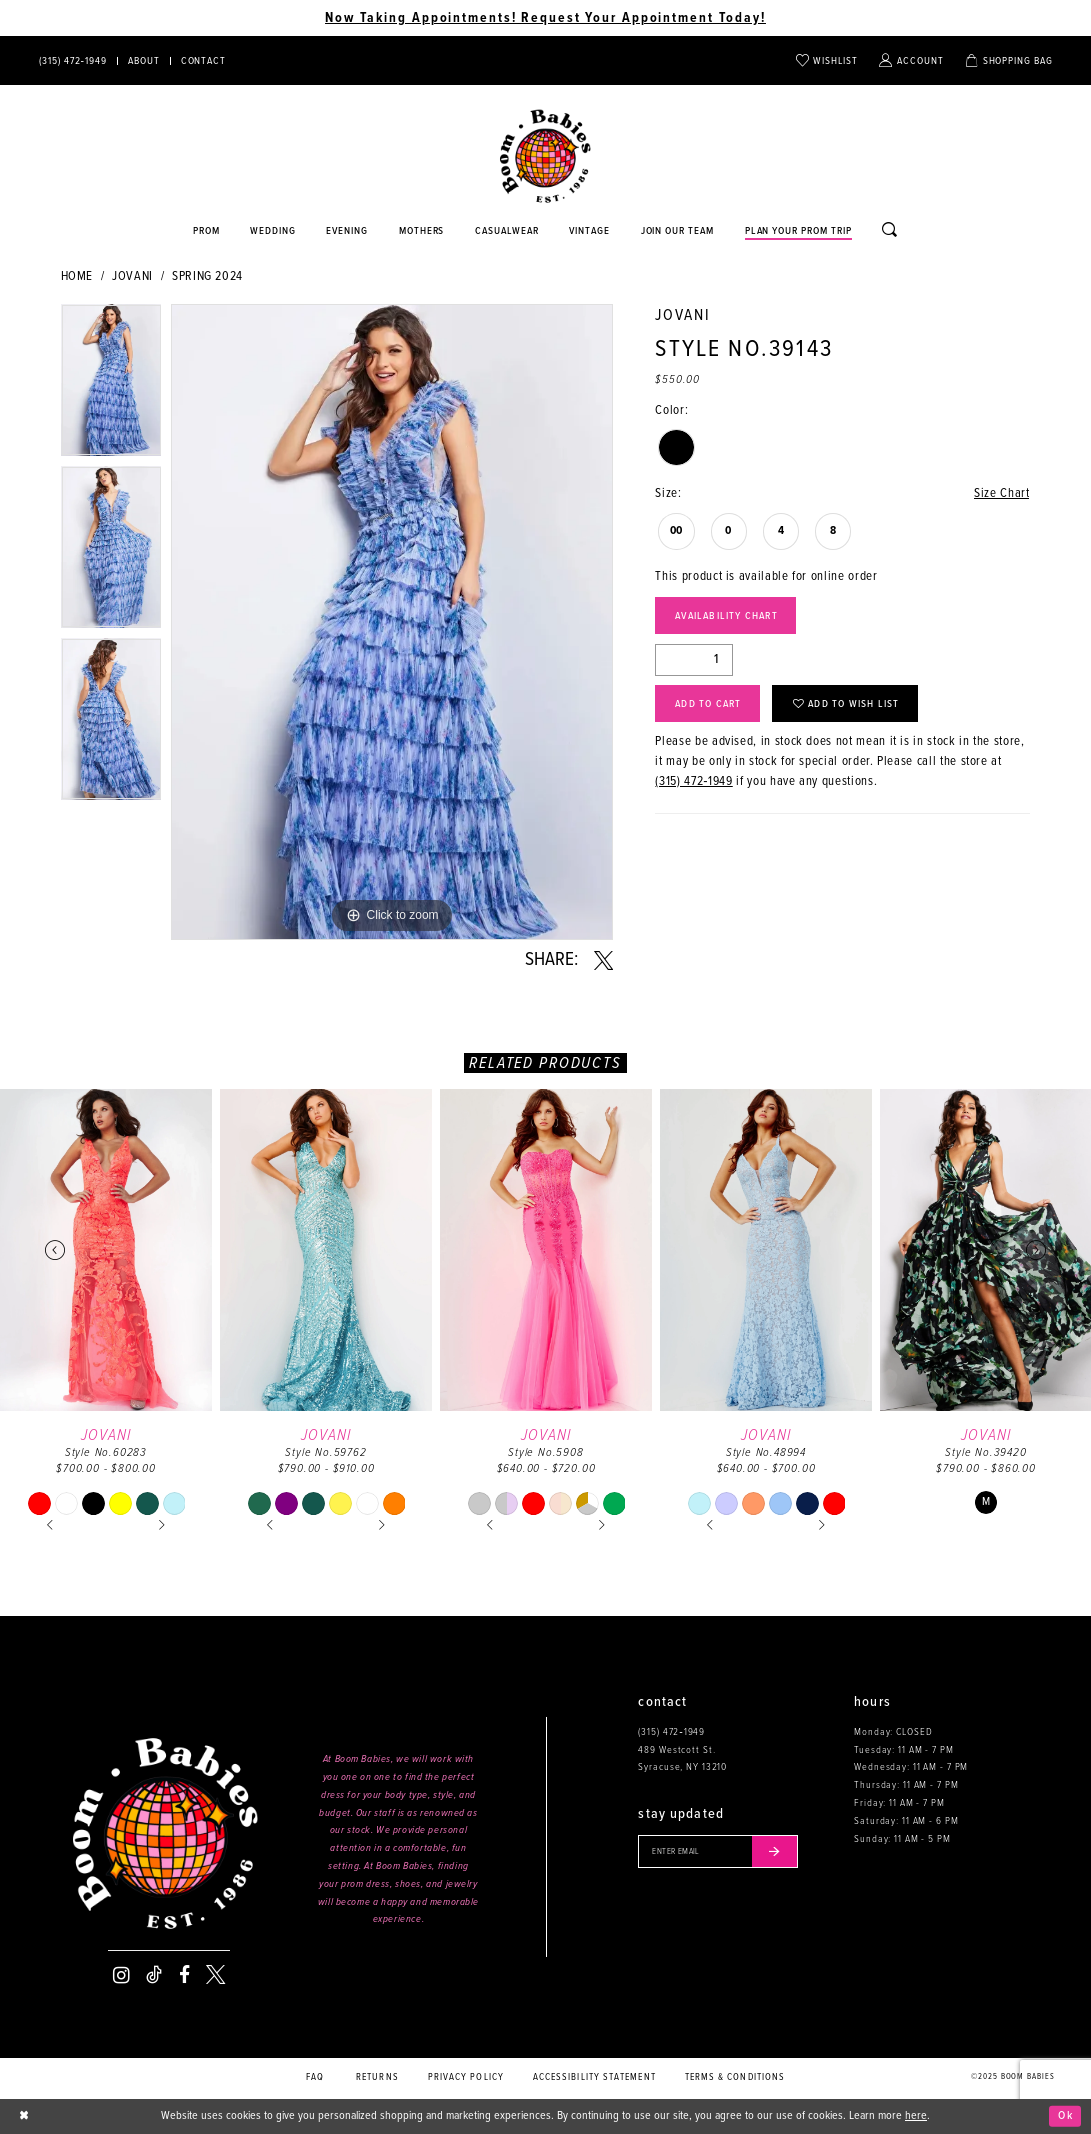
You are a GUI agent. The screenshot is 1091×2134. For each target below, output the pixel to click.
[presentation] (106, 1250)
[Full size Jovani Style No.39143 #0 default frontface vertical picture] (392, 622)
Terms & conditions (735, 2077)
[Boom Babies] (545, 156)
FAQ (315, 2077)
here (916, 2116)
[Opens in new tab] (507, 232)
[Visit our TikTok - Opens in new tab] (154, 1975)
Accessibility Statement (594, 2077)
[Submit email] (774, 1851)
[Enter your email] (717, 1851)
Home (77, 276)
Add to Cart (708, 704)
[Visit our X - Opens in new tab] (215, 1975)
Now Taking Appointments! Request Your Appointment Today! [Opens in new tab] (545, 18)
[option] (111, 385)
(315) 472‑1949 (693, 781)
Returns (377, 2077)
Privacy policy (466, 2077)
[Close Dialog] (24, 2116)
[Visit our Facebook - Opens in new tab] (184, 1975)
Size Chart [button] (1001, 493)
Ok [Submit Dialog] (1065, 2116)
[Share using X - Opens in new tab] (603, 961)
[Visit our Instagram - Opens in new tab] (121, 1975)
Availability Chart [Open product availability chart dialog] (726, 616)
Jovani (132, 276)
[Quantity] (694, 660)
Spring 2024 (207, 276)
